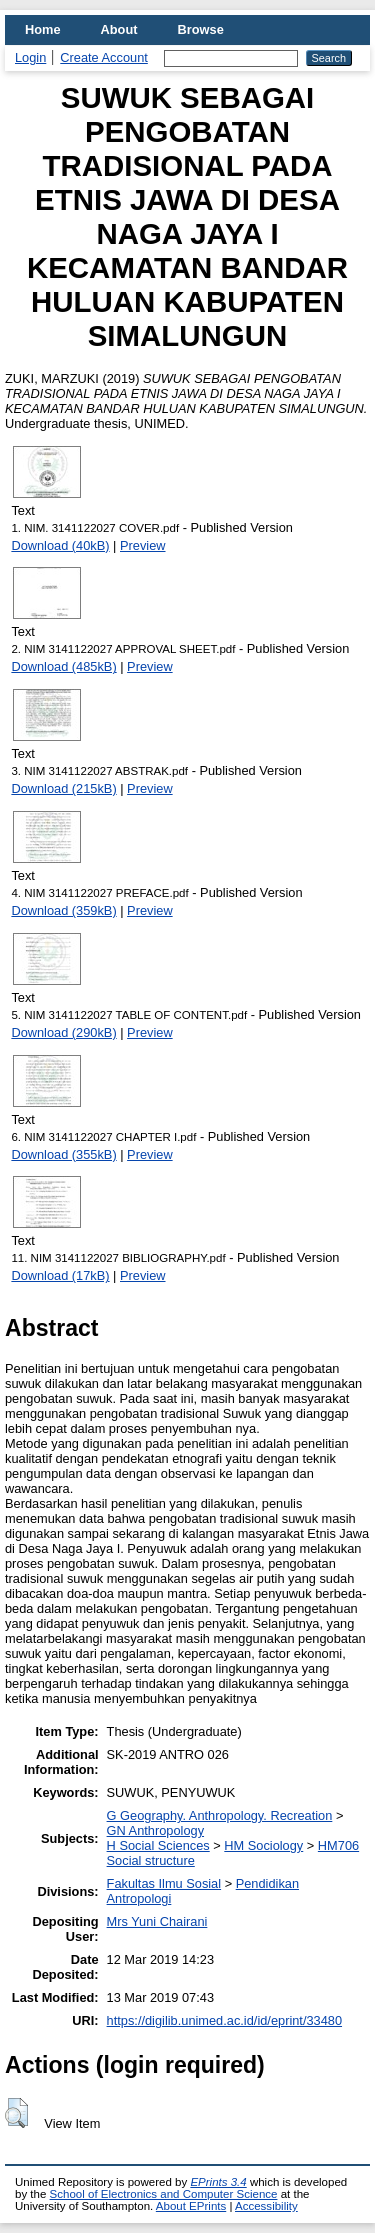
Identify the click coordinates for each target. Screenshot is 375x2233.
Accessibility (266, 2206)
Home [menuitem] (43, 29)
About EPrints (191, 2206)
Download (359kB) (63, 910)
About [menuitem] (119, 29)
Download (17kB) (60, 1275)
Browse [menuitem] (201, 29)
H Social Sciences (158, 1845)
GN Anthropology (155, 1830)
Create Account (104, 57)
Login (30, 57)
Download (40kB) (60, 545)
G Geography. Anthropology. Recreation (220, 1815)
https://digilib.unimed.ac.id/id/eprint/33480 (224, 2020)
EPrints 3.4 (218, 2182)
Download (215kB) (63, 788)
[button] (16, 2113)
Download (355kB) (63, 1154)
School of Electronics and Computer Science (164, 2194)
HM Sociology (263, 1845)
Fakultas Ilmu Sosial (164, 1883)
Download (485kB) (63, 666)
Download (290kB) (63, 1032)
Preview (143, 545)
